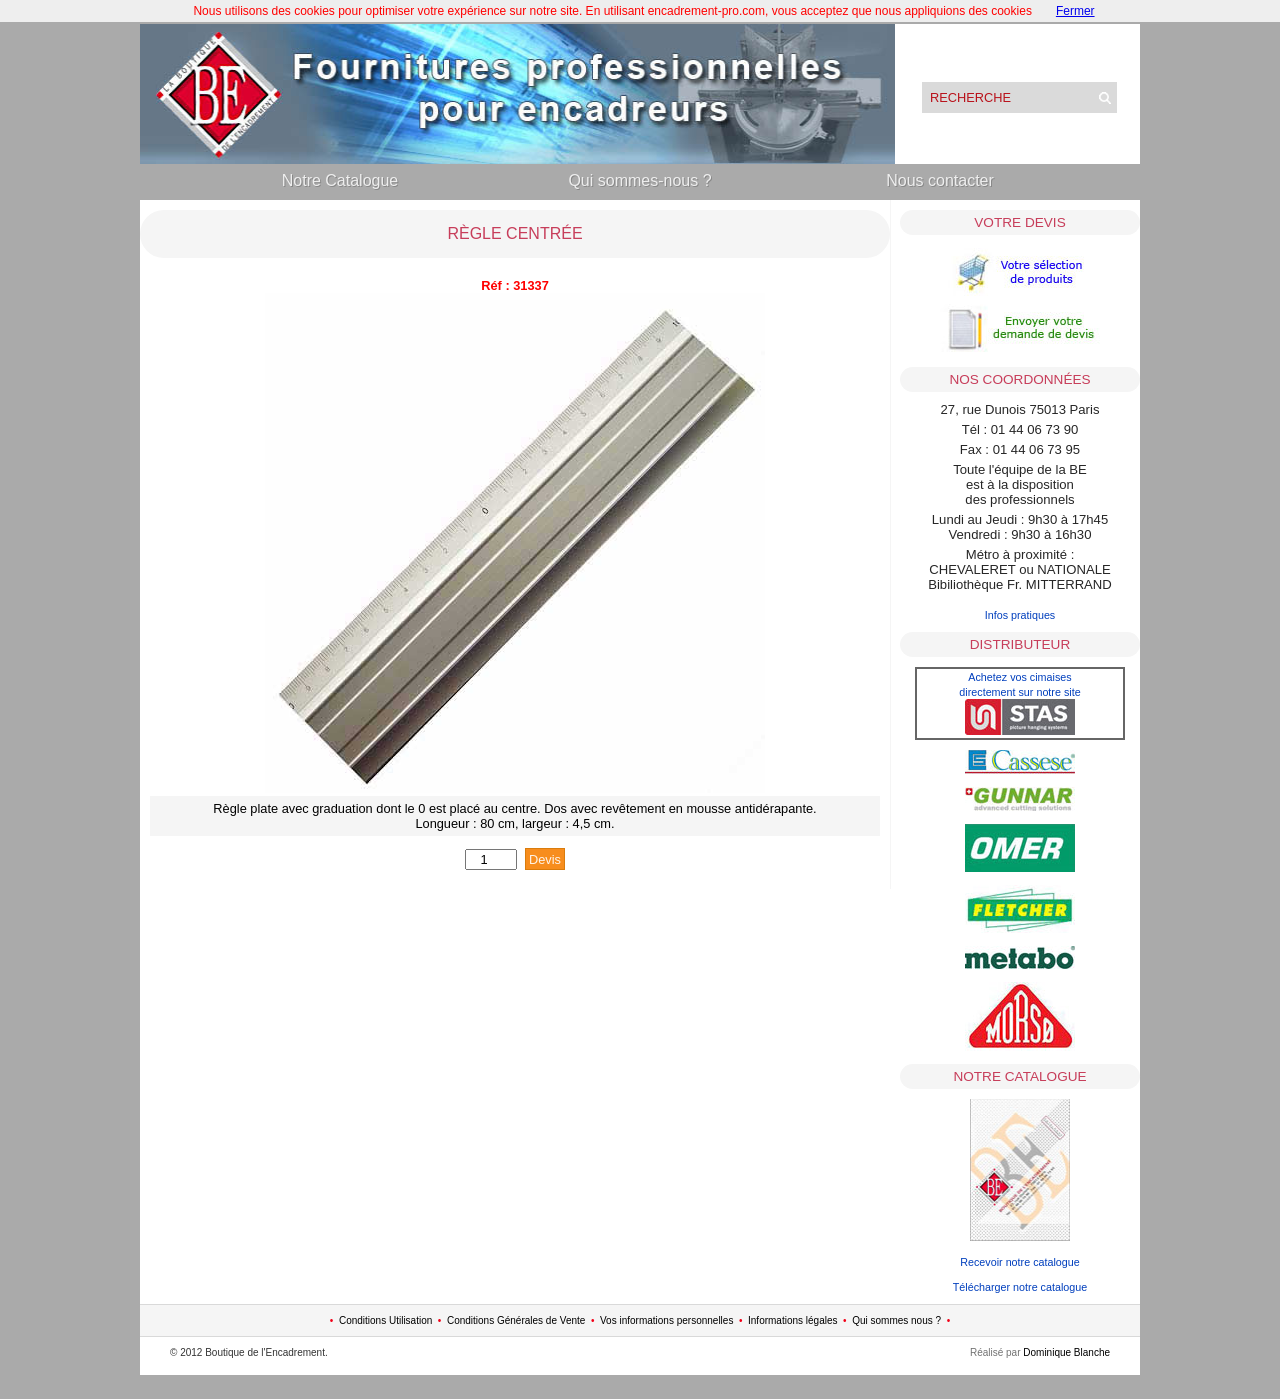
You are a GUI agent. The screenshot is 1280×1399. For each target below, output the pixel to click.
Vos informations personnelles (666, 1320)
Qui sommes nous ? (896, 1320)
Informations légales (793, 1320)
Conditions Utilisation (385, 1320)
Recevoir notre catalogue (1020, 1262)
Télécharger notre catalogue (1020, 1287)
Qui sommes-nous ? (639, 180)
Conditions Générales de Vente (516, 1320)
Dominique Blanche (1066, 1352)
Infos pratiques (1020, 615)
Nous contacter (940, 180)
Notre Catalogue (340, 180)
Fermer (1075, 11)
